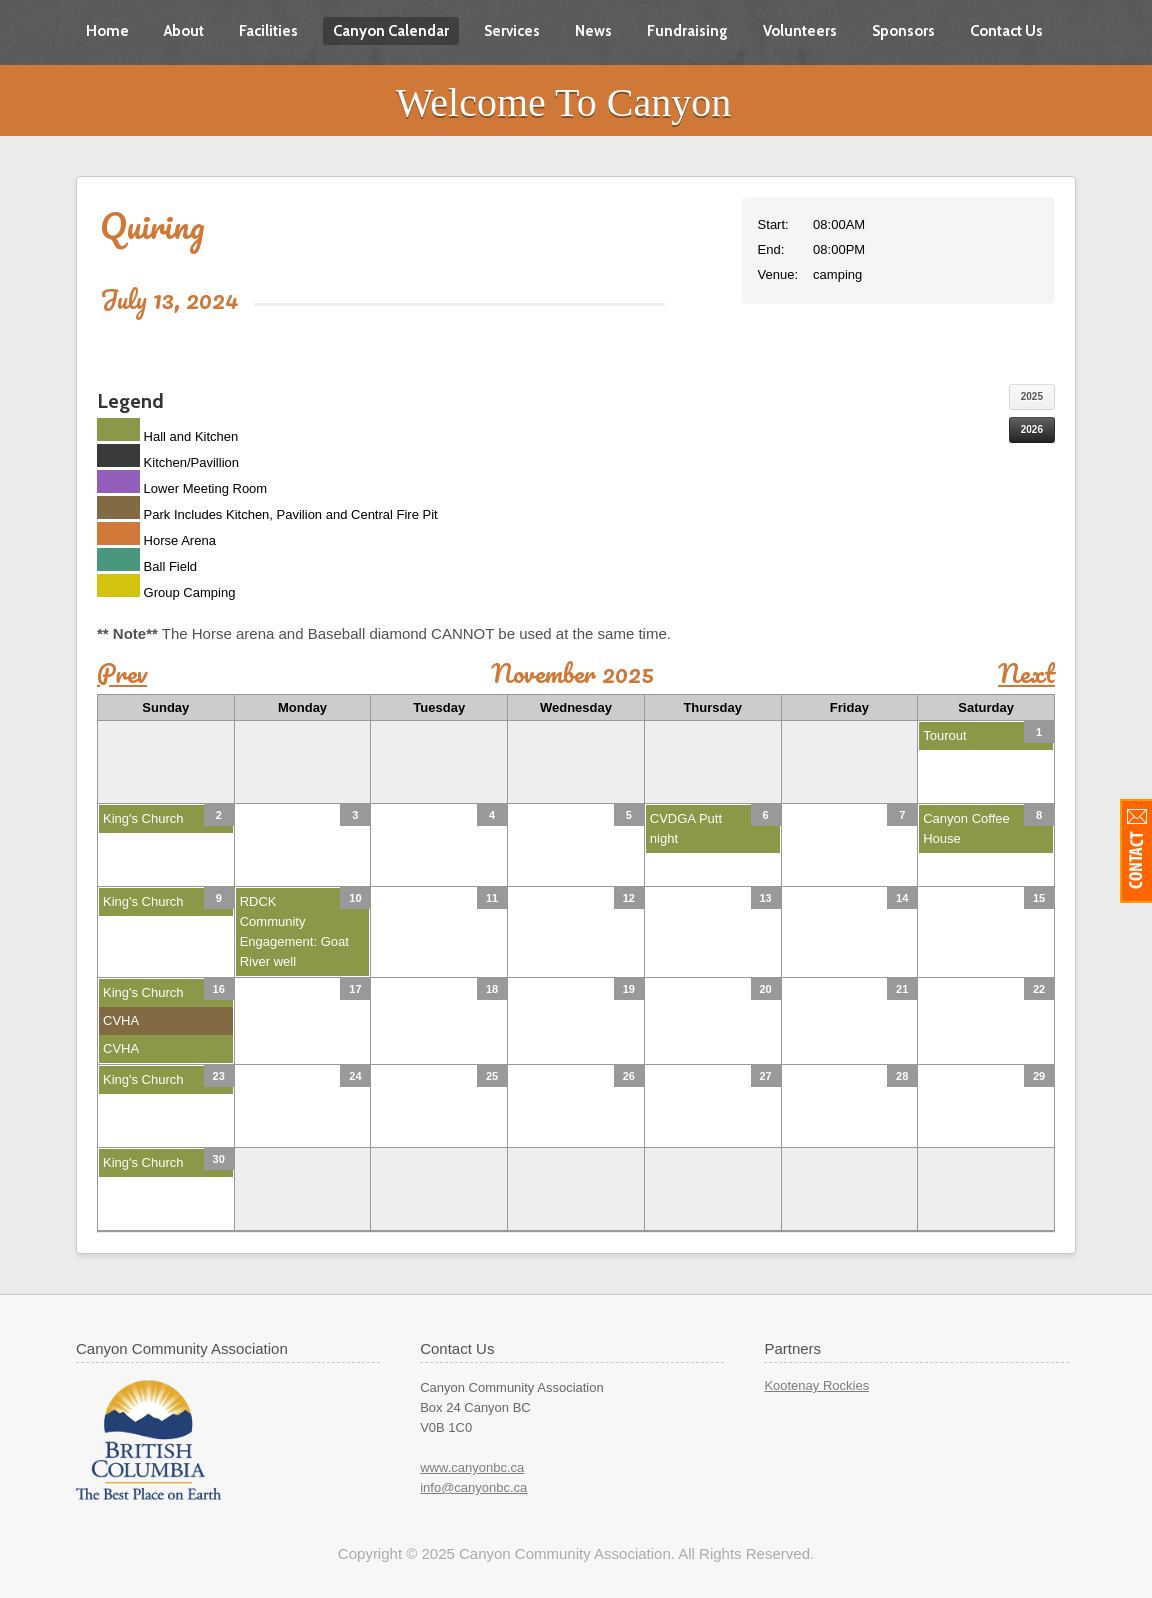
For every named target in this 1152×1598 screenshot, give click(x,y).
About (184, 31)
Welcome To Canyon (563, 102)
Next (1026, 673)
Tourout (944, 735)
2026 (1032, 429)
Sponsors (903, 31)
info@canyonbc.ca (473, 1487)
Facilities (268, 31)
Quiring (152, 225)
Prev (122, 673)
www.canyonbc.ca (472, 1467)
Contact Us (1006, 31)
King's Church (143, 818)
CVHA (121, 1020)
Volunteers (800, 31)
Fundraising (687, 31)
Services (512, 31)
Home (107, 31)
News (593, 31)
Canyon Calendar (391, 31)
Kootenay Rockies (816, 1385)
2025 (1032, 396)
